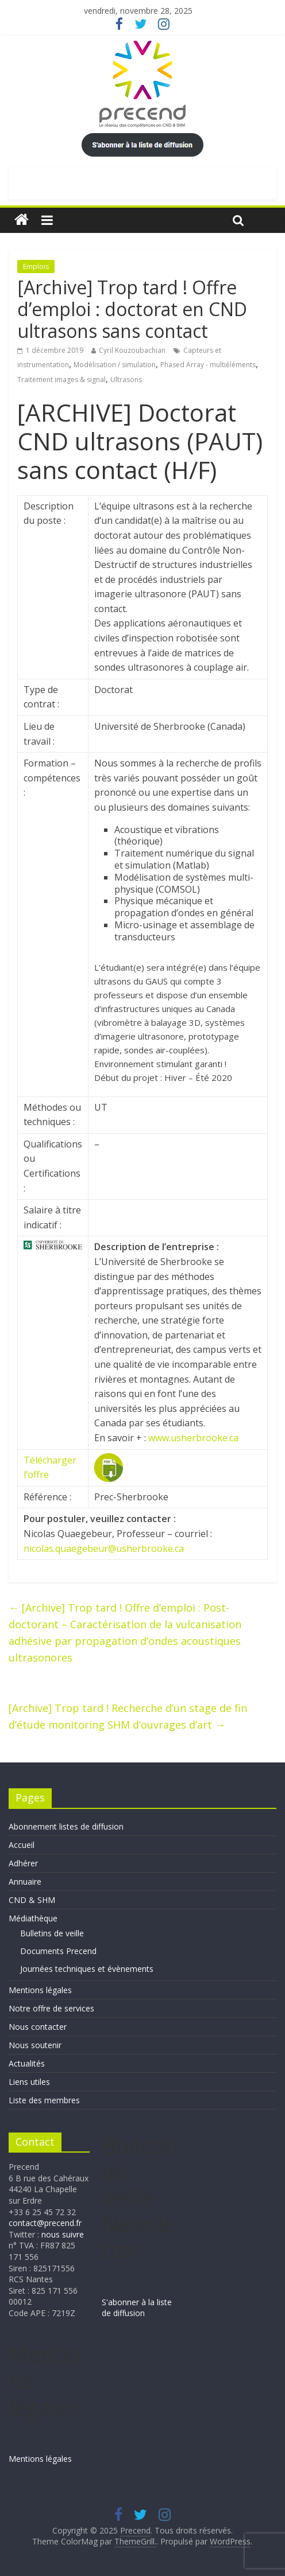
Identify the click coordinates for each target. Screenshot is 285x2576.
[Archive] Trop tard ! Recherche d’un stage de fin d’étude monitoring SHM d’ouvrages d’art (128, 1716)
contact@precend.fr (45, 2222)
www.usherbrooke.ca (193, 1437)
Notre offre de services (51, 2008)
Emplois (36, 266)
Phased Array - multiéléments (208, 364)
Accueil (21, 1844)
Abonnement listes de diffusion (66, 1826)
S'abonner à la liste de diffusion (137, 2308)
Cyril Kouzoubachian (132, 350)
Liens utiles (29, 2081)
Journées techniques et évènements (86, 1968)
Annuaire (25, 1881)
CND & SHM (32, 1899)
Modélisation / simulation (115, 364)
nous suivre (62, 2234)
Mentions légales (40, 1989)
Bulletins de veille (52, 1933)
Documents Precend (58, 1950)
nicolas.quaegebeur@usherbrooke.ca (104, 1548)
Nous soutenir (35, 2045)
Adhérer (23, 1863)
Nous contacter (38, 2026)
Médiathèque (33, 1918)
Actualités (27, 2063)
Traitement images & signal (61, 379)
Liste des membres (44, 2100)
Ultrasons (126, 379)
